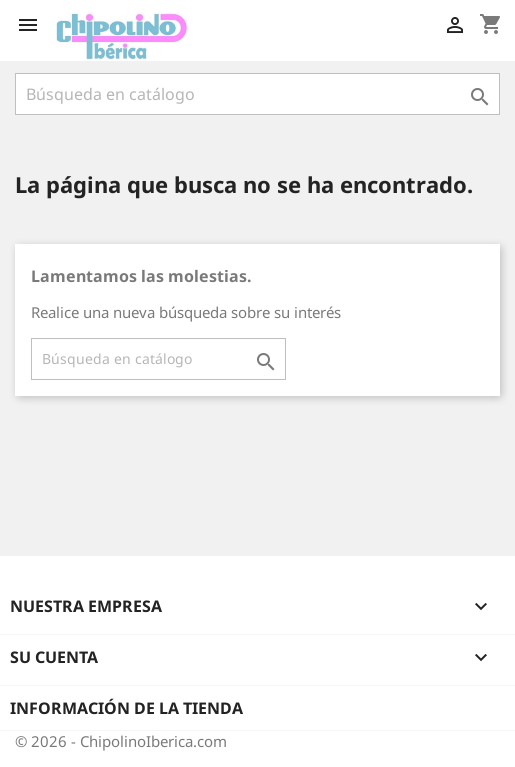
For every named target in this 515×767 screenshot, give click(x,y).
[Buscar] (257, 94)
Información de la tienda (126, 708)
